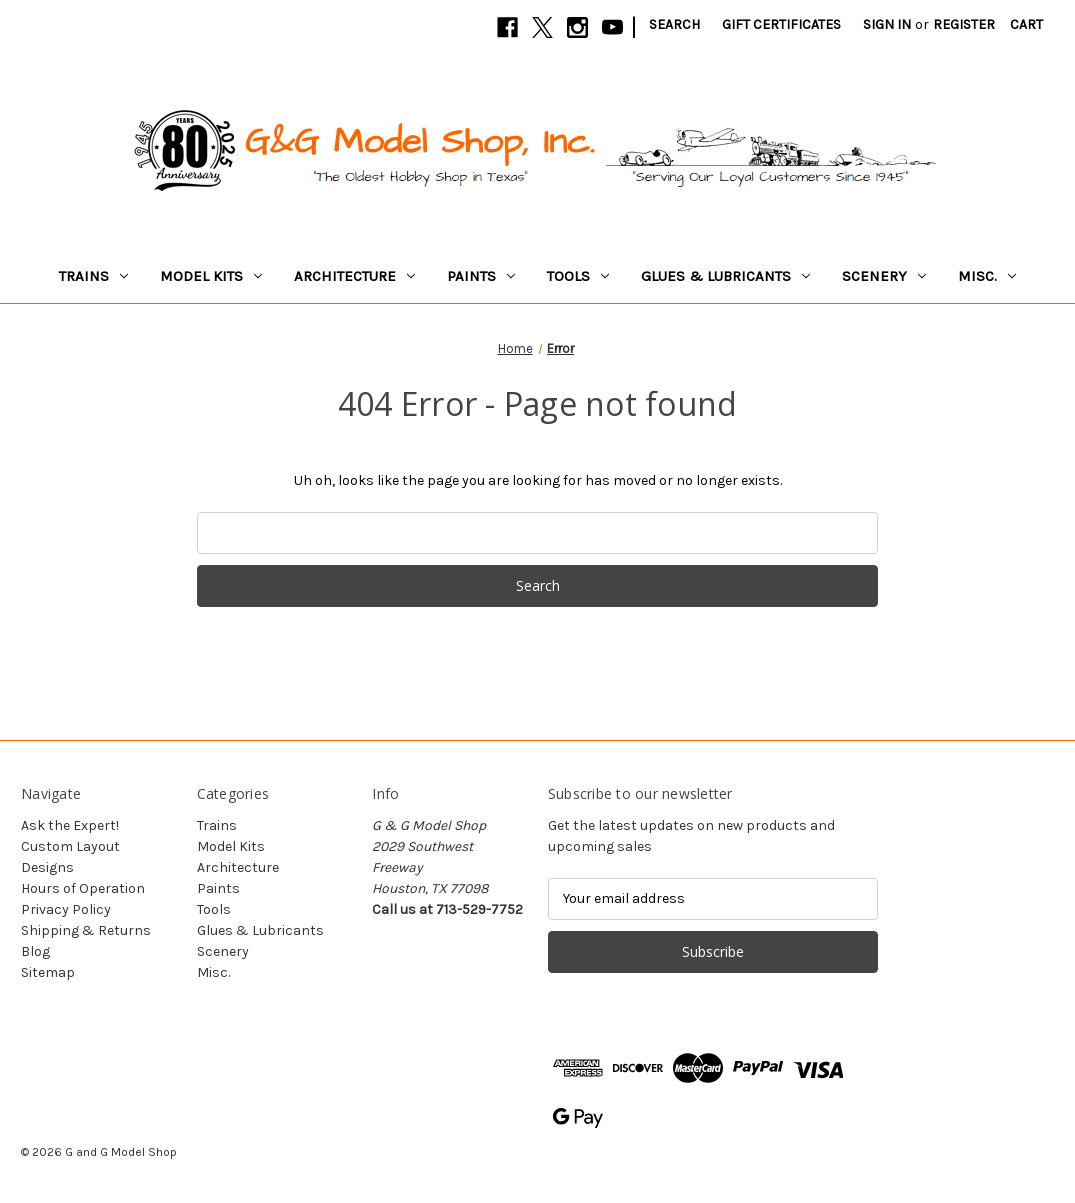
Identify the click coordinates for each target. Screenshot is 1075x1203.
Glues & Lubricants (725, 276)
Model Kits (211, 276)
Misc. (987, 276)
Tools (578, 276)
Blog (35, 951)
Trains (93, 276)
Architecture (354, 276)
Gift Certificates (781, 24)
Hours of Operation (83, 888)
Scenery (884, 276)
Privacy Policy (66, 909)
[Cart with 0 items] (1026, 24)
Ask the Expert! (70, 825)
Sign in (887, 24)
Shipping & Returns (86, 930)
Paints (481, 276)
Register (964, 24)
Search (674, 24)
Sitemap (48, 972)
